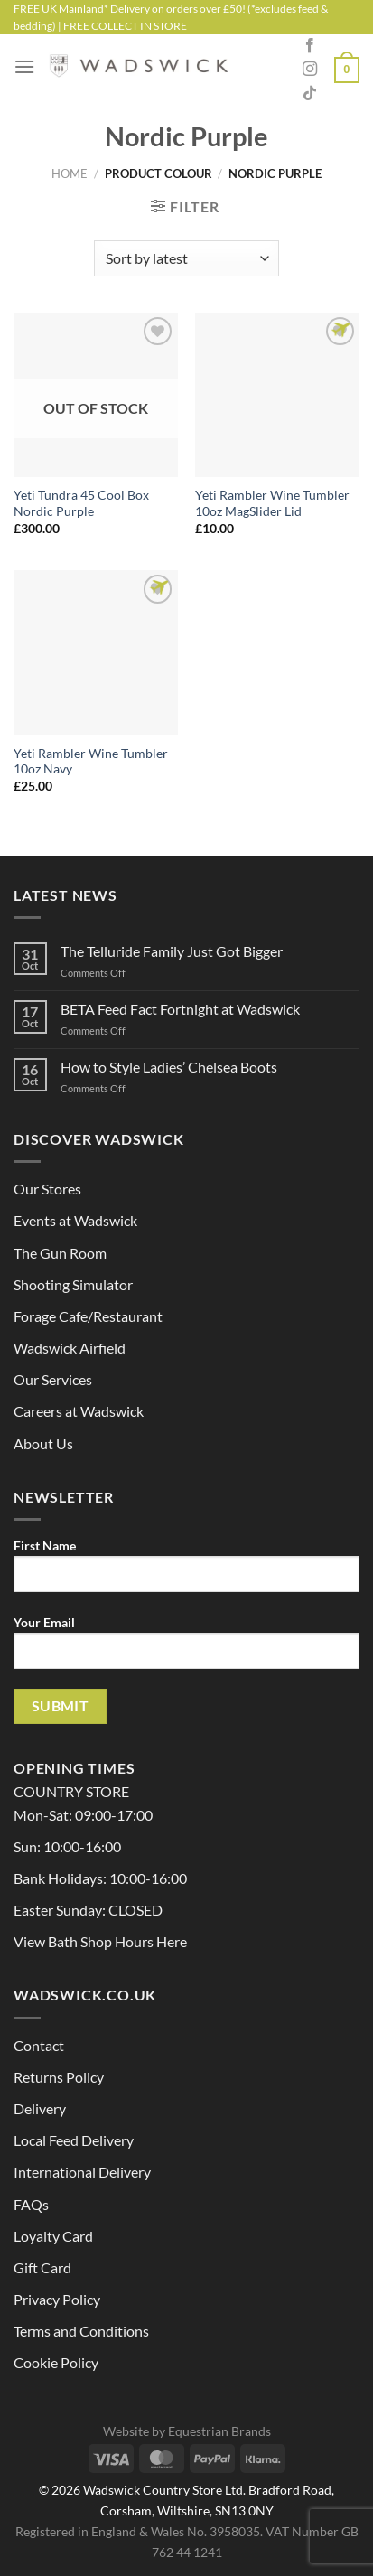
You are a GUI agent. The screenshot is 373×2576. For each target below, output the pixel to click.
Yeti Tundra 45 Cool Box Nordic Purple (81, 503)
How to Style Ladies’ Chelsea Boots (169, 1066)
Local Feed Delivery (74, 2140)
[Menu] (24, 66)
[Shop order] (186, 258)
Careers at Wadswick (79, 1410)
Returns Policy (59, 2076)
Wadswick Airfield (70, 1347)
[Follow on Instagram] (310, 69)
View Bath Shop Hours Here (100, 1941)
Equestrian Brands (219, 2431)
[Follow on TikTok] (310, 94)
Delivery (40, 2108)
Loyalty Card (53, 2235)
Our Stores (47, 1188)
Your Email (186, 1649)
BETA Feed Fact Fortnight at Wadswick (180, 1008)
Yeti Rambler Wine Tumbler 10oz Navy (91, 761)
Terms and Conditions (81, 2330)
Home (69, 173)
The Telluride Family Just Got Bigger (172, 951)
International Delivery (82, 2171)
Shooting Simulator (73, 1284)
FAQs (31, 2204)
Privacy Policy (57, 2299)
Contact (39, 2045)
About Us (43, 1443)
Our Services (53, 1379)
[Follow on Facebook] (310, 46)
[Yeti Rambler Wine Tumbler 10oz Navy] (96, 652)
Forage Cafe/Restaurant (88, 1316)
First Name (186, 1572)
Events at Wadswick (75, 1220)
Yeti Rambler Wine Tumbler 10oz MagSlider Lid (272, 503)
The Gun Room (60, 1252)
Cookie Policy (56, 2362)
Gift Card (42, 2267)
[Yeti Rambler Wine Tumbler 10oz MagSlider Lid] (277, 395)
